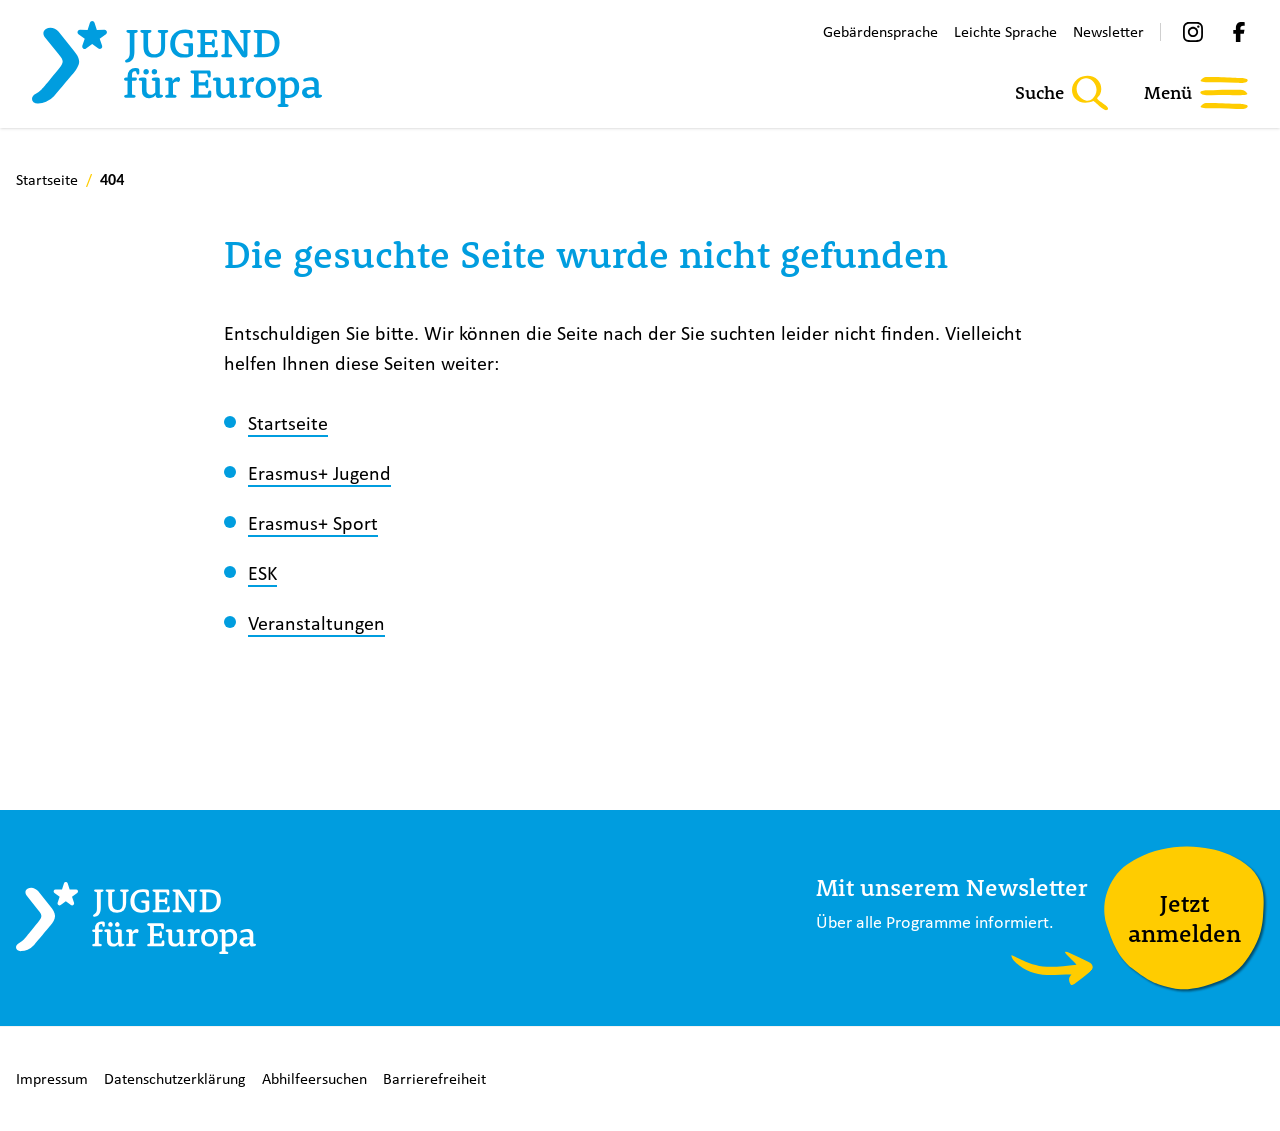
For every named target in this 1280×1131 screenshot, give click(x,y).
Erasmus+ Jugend (319, 472)
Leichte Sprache (1005, 31)
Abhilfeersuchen (314, 1078)
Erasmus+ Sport (313, 522)
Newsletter (1108, 31)
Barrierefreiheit (434, 1078)
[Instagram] (1193, 32)
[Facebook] (1239, 32)
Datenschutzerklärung (175, 1078)
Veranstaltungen (316, 622)
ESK (262, 572)
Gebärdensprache (880, 31)
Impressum (52, 1078)
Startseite (288, 422)
